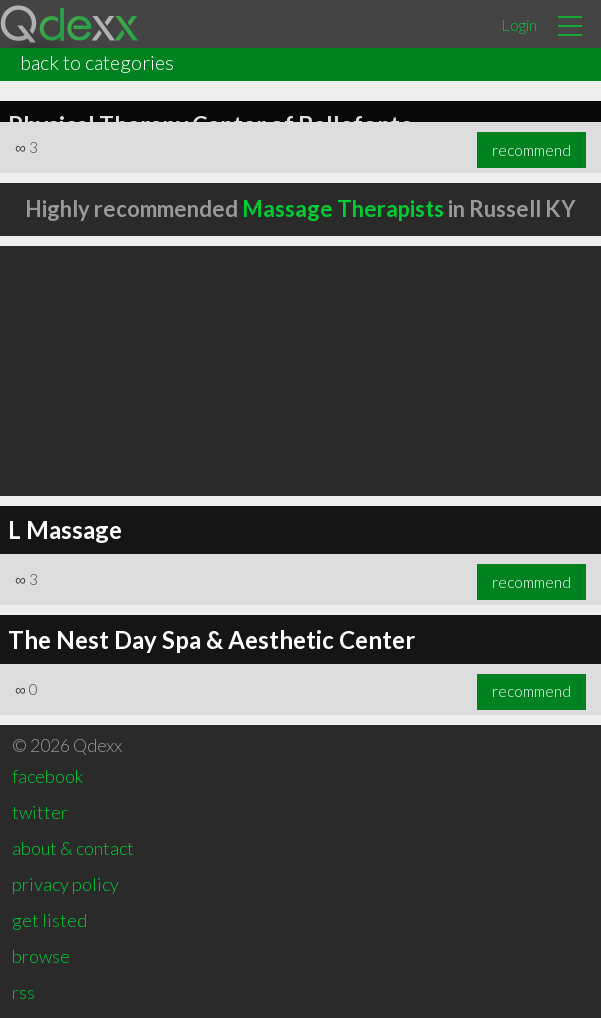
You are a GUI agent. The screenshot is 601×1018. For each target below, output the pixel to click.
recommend (531, 150)
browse (41, 956)
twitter (40, 812)
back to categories (97, 62)
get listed (49, 920)
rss (23, 992)
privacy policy (65, 884)
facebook (47, 776)
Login (519, 24)
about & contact (73, 848)
